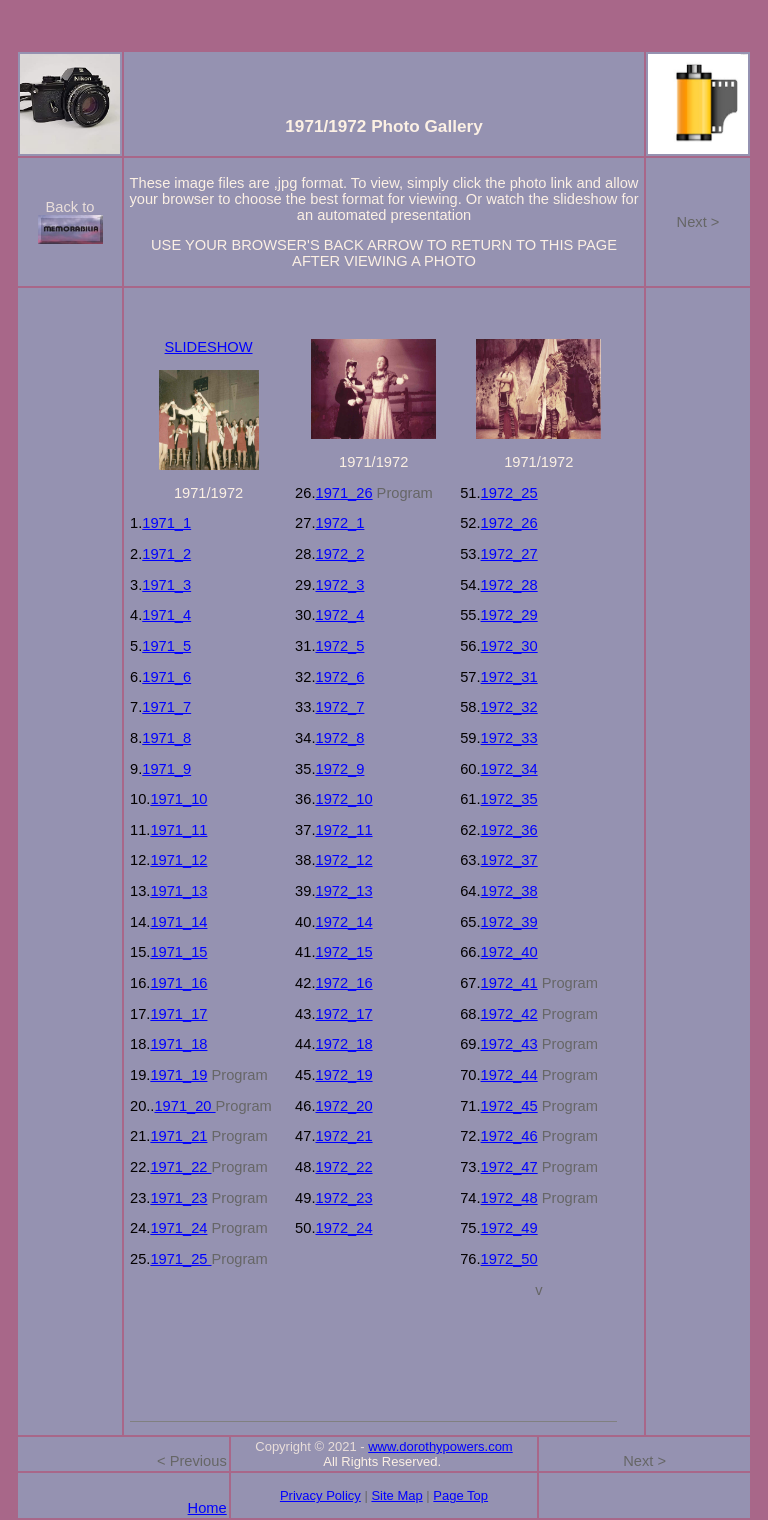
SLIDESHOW (209, 347)
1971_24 (178, 1228)
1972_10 (343, 799)
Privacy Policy (320, 1495)
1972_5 (339, 646)
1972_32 (509, 707)
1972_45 (509, 1106)
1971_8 (166, 738)
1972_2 (339, 554)
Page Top (460, 1495)
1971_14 (178, 922)
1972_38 (509, 891)
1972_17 (343, 1014)
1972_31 (509, 677)
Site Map (396, 1495)
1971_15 (178, 952)
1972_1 (339, 523)
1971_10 (178, 799)
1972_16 (343, 983)
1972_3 (339, 585)
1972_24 (343, 1228)
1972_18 (343, 1044)
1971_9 (166, 769)
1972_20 (343, 1106)
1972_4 (339, 615)
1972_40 (509, 952)
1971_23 (178, 1198)
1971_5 (166, 646)
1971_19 (178, 1075)
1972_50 (509, 1259)
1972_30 (509, 646)
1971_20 (184, 1106)
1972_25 (509, 493)
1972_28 (509, 585)
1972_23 (343, 1198)
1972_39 (509, 922)
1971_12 (178, 860)
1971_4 (166, 615)
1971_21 (178, 1136)
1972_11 (343, 830)
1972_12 (343, 860)
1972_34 (509, 769)
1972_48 (509, 1198)
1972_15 (343, 952)
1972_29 (509, 615)
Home (207, 1508)
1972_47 (509, 1167)
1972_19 (343, 1075)
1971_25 (180, 1259)
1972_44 (509, 1075)
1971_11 (178, 830)
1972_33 (509, 738)
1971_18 (178, 1044)
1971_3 (166, 585)
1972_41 (509, 983)
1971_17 (178, 1014)
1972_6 (339, 677)
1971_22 (180, 1167)
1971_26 (343, 493)
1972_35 (509, 799)
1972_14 (343, 922)
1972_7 (339, 707)
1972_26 (509, 523)
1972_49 (509, 1228)
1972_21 (343, 1136)
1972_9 (339, 769)
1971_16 (178, 983)
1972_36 (509, 830)
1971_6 (166, 677)
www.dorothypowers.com (440, 1446)
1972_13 (343, 891)
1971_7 (166, 707)
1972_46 (509, 1136)
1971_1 (166, 523)
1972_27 (509, 554)
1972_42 (509, 1014)
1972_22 (343, 1167)
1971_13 (178, 891)
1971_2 (166, 554)
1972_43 (509, 1044)
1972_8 (339, 738)
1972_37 (509, 860)
